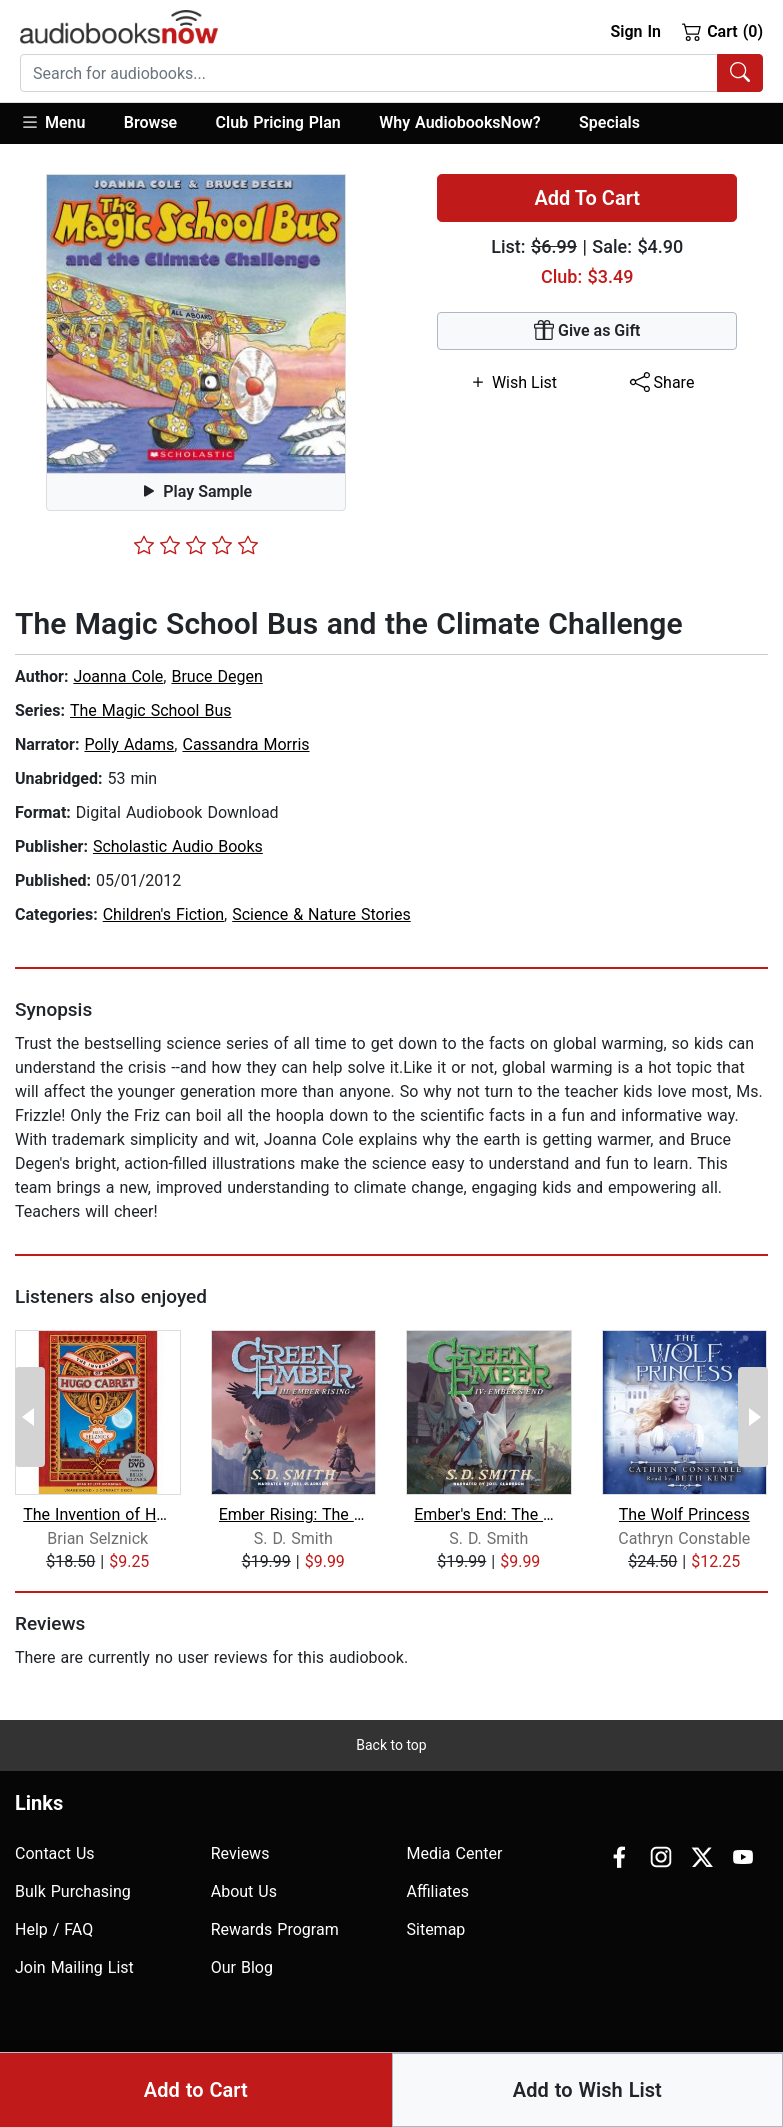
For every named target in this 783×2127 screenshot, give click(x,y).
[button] (62, 123)
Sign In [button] (635, 31)
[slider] (196, 545)
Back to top (391, 1745)
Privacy (588, 2078)
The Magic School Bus (151, 710)
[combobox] (391, 73)
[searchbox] (369, 73)
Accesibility (507, 2078)
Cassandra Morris (245, 744)
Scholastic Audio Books (178, 846)
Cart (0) (722, 31)
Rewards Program (275, 1929)
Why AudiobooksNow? (459, 122)
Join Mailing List (74, 1967)
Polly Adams (129, 744)
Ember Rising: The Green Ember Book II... (293, 1514)
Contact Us (55, 1853)
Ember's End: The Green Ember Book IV (488, 1514)
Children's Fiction (163, 914)
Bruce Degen (216, 676)
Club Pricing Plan (278, 122)
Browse (150, 122)
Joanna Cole (118, 676)
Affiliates (438, 1891)
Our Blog (242, 1967)
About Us (244, 1891)
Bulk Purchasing (73, 1891)
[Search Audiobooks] (740, 73)
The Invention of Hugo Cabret (97, 1514)
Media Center (455, 1853)
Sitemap (436, 1929)
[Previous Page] (30, 1417)
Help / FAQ (54, 1929)
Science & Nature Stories (321, 914)
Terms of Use (675, 2078)
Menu (52, 122)
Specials (609, 122)
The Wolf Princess (684, 1514)
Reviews (240, 1853)
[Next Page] (753, 1417)
